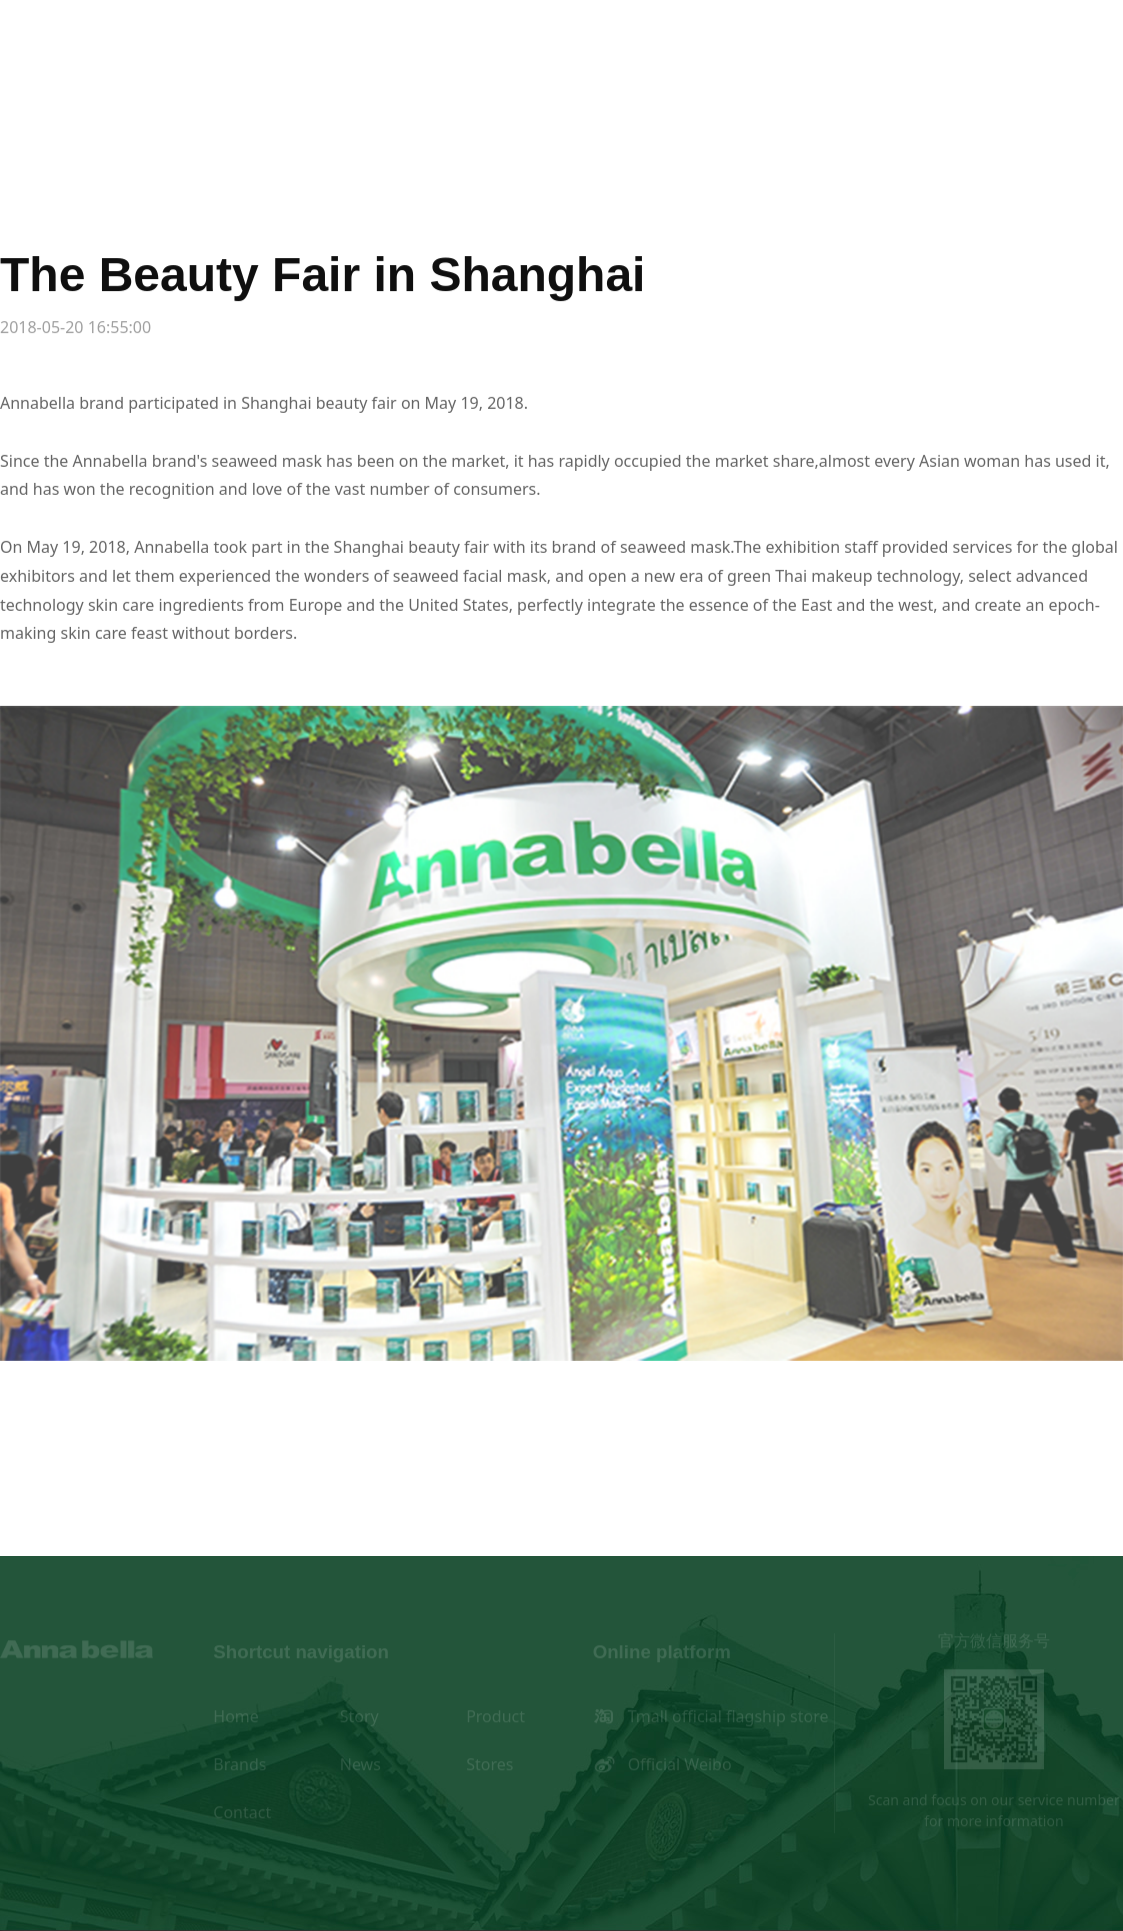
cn (14, 50)
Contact (947, 115)
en (56, 50)
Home (177, 115)
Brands (561, 115)
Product (433, 115)
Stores (818, 115)
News (689, 115)
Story (304, 115)
